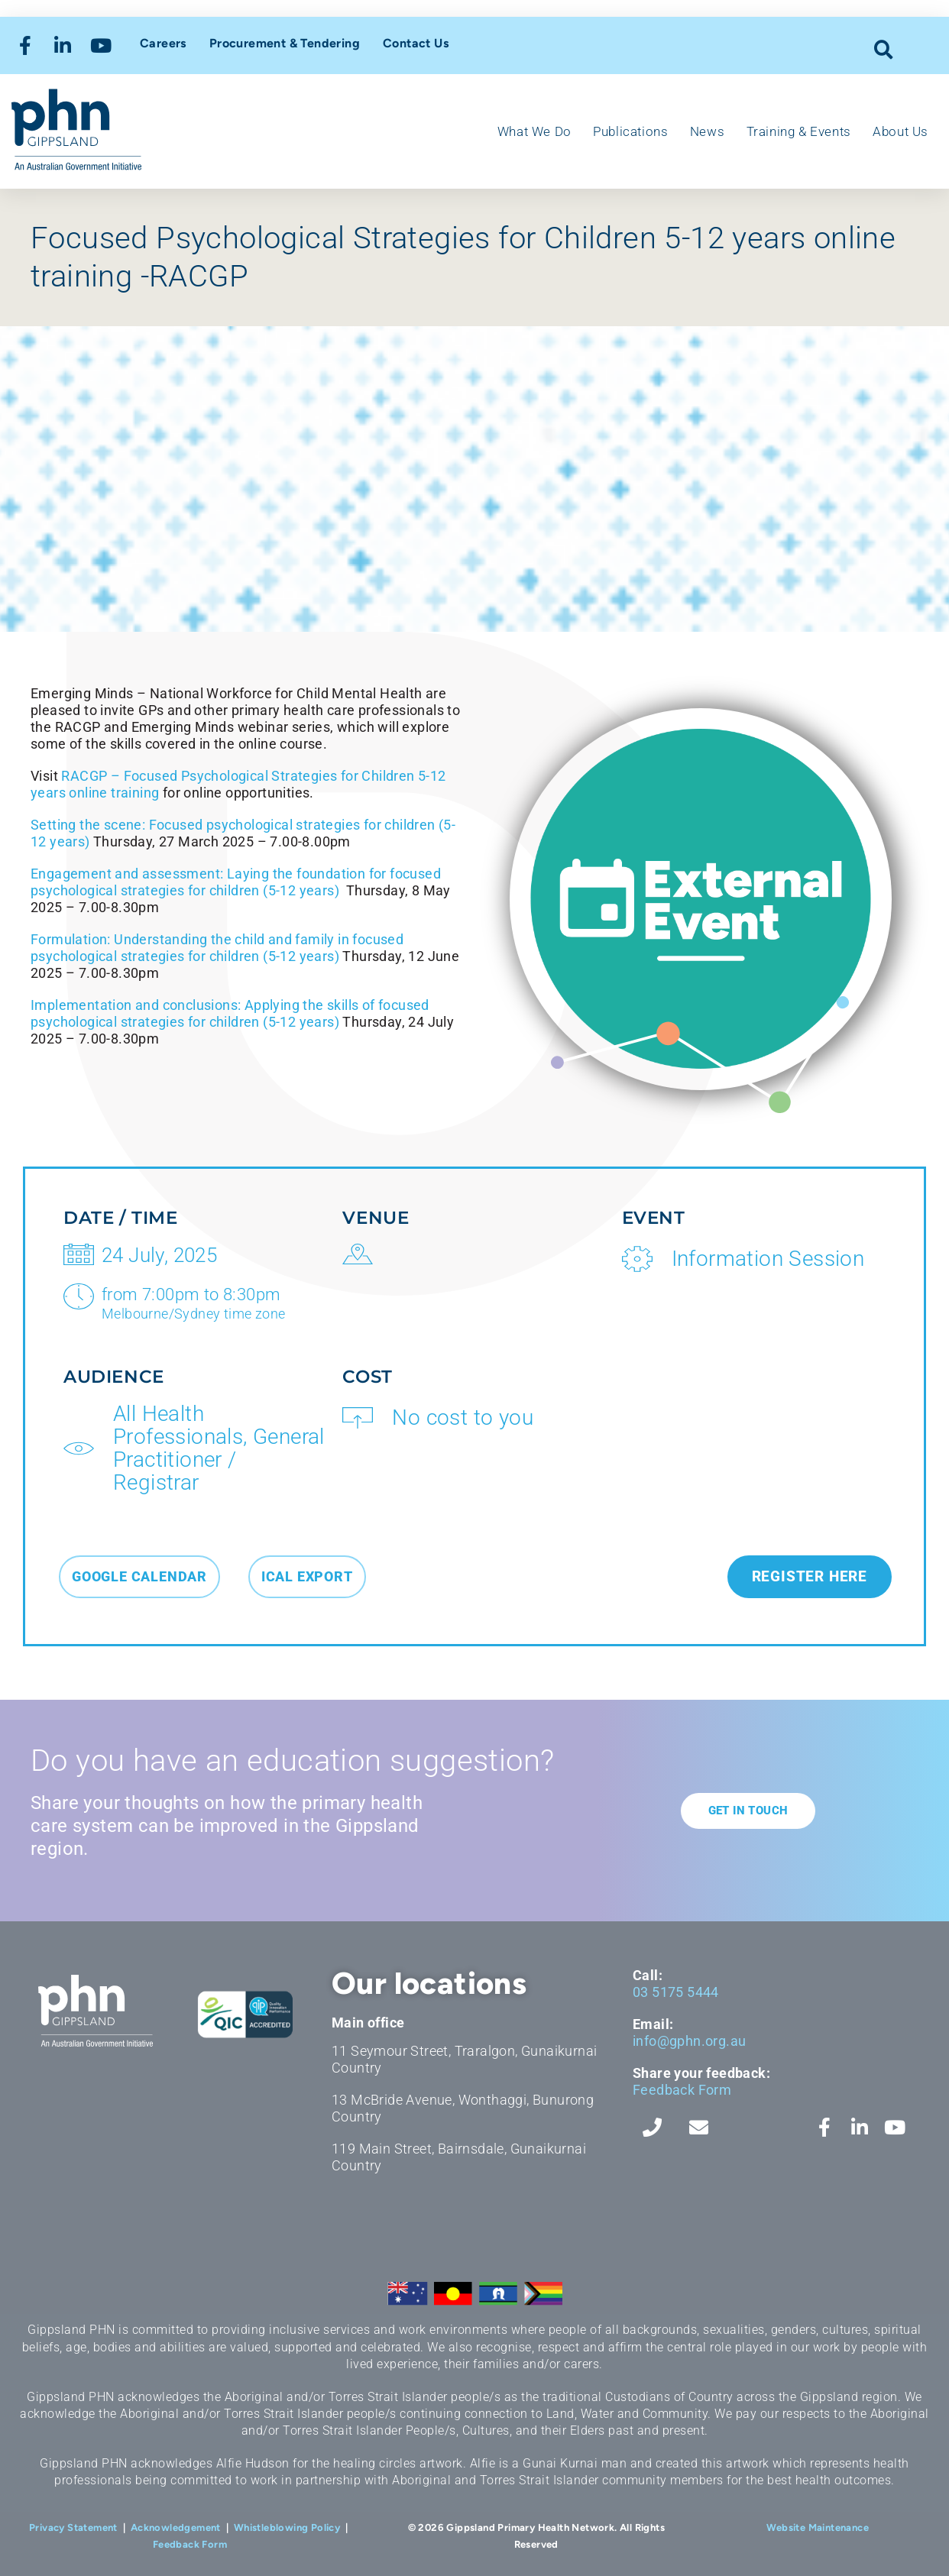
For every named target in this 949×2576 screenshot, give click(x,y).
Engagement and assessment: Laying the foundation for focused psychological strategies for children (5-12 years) (236, 882)
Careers (163, 43)
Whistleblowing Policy (287, 2527)
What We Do (534, 131)
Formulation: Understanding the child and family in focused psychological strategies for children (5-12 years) (217, 947)
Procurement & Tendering (284, 43)
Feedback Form (682, 2090)
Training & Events (799, 131)
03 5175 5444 (676, 1992)
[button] (883, 49)
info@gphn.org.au (689, 2041)
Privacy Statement (73, 2527)
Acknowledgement (176, 2527)
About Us (900, 131)
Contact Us (416, 43)
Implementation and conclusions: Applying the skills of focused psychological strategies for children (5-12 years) (230, 1013)
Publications (630, 131)
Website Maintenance (817, 2527)
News (707, 131)
